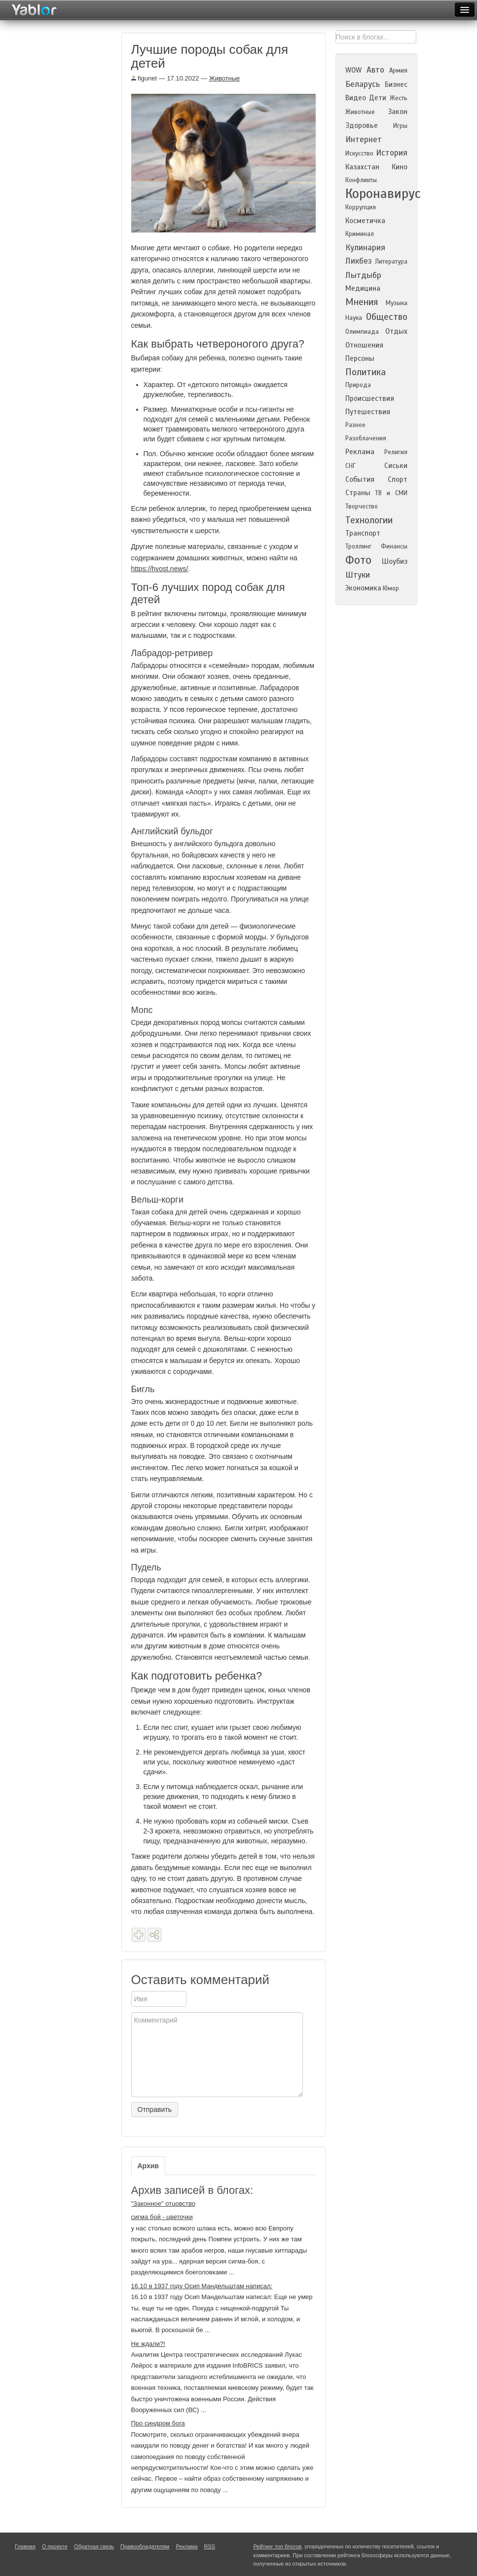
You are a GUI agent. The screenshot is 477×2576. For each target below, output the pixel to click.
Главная (25, 2546)
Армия (398, 71)
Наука (353, 318)
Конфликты (361, 180)
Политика (365, 372)
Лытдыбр (363, 275)
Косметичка (365, 220)
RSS (210, 2546)
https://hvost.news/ (159, 569)
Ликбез (358, 261)
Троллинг (358, 546)
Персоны (359, 358)
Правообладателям (144, 2546)
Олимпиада (362, 332)
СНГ (350, 466)
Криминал (359, 234)
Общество (386, 316)
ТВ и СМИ (391, 493)
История (391, 153)
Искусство (359, 153)
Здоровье (361, 125)
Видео (355, 97)
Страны (357, 492)
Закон (397, 111)
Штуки (357, 575)
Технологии (369, 520)
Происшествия (369, 398)
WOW (353, 70)
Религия (395, 452)
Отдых (396, 331)
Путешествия (367, 411)
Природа (358, 385)
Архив (148, 2166)
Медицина (362, 288)
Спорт (397, 479)
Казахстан (362, 166)
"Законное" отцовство (163, 2203)
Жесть (398, 98)
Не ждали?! (148, 2343)
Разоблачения (365, 438)
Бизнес (396, 84)
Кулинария (365, 247)
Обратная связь (94, 2546)
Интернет (363, 139)
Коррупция (360, 207)
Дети (377, 97)
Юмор (391, 588)
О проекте (55, 2546)
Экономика (363, 588)
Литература (391, 262)
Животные (224, 78)
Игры (400, 126)
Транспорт (362, 533)
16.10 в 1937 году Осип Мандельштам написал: (202, 2286)
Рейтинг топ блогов (278, 2546)
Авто (375, 70)
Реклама (359, 451)
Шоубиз (394, 561)
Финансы (394, 546)
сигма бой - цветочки (162, 2217)
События (359, 479)
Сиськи (395, 465)
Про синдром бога (158, 2423)
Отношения (364, 345)
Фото (358, 560)
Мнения (361, 302)
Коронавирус (383, 193)
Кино (399, 166)
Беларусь (362, 84)
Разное (355, 425)
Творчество (361, 506)
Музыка (396, 303)
